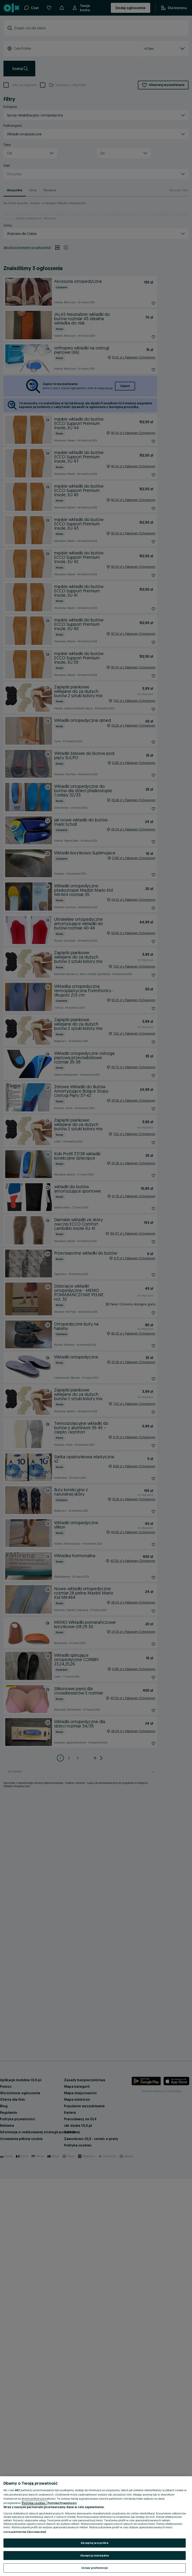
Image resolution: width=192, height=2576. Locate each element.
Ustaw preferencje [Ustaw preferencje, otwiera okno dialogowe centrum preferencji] (94, 2567)
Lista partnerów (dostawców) (24, 2531)
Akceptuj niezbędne (94, 2555)
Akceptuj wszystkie (94, 2543)
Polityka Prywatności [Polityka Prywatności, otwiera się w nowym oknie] (62, 2503)
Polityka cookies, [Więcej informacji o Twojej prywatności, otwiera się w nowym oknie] (34, 2503)
